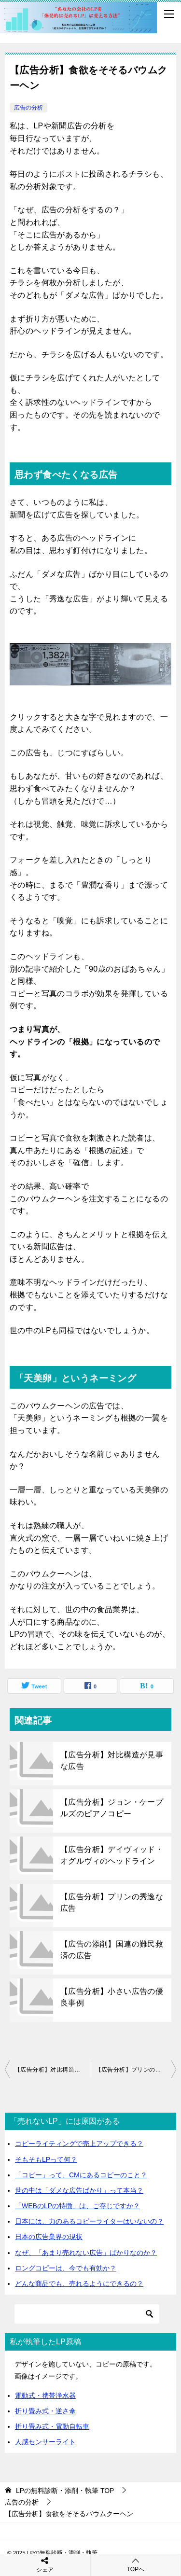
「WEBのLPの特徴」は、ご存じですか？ (77, 2206)
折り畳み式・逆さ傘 (45, 2411)
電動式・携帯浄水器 (45, 2395)
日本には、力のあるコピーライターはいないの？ (89, 2221)
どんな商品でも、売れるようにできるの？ (79, 2283)
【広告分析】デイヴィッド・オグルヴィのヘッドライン (111, 1855)
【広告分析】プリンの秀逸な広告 (111, 1902)
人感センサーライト (45, 2442)
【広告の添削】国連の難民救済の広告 (111, 1949)
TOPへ (136, 2565)
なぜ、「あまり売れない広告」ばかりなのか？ (86, 2252)
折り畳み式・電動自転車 (52, 2426)
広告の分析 (28, 107)
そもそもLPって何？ (46, 2159)
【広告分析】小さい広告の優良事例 (111, 1996)
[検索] (86, 2314)
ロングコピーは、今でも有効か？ (65, 2268)
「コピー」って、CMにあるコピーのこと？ (81, 2175)
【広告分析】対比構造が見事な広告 (111, 1760)
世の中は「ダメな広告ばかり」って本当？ (79, 2190)
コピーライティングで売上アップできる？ (79, 2143)
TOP (65, 2490)
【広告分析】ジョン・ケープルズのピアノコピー (111, 1807)
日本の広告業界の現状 (49, 2237)
